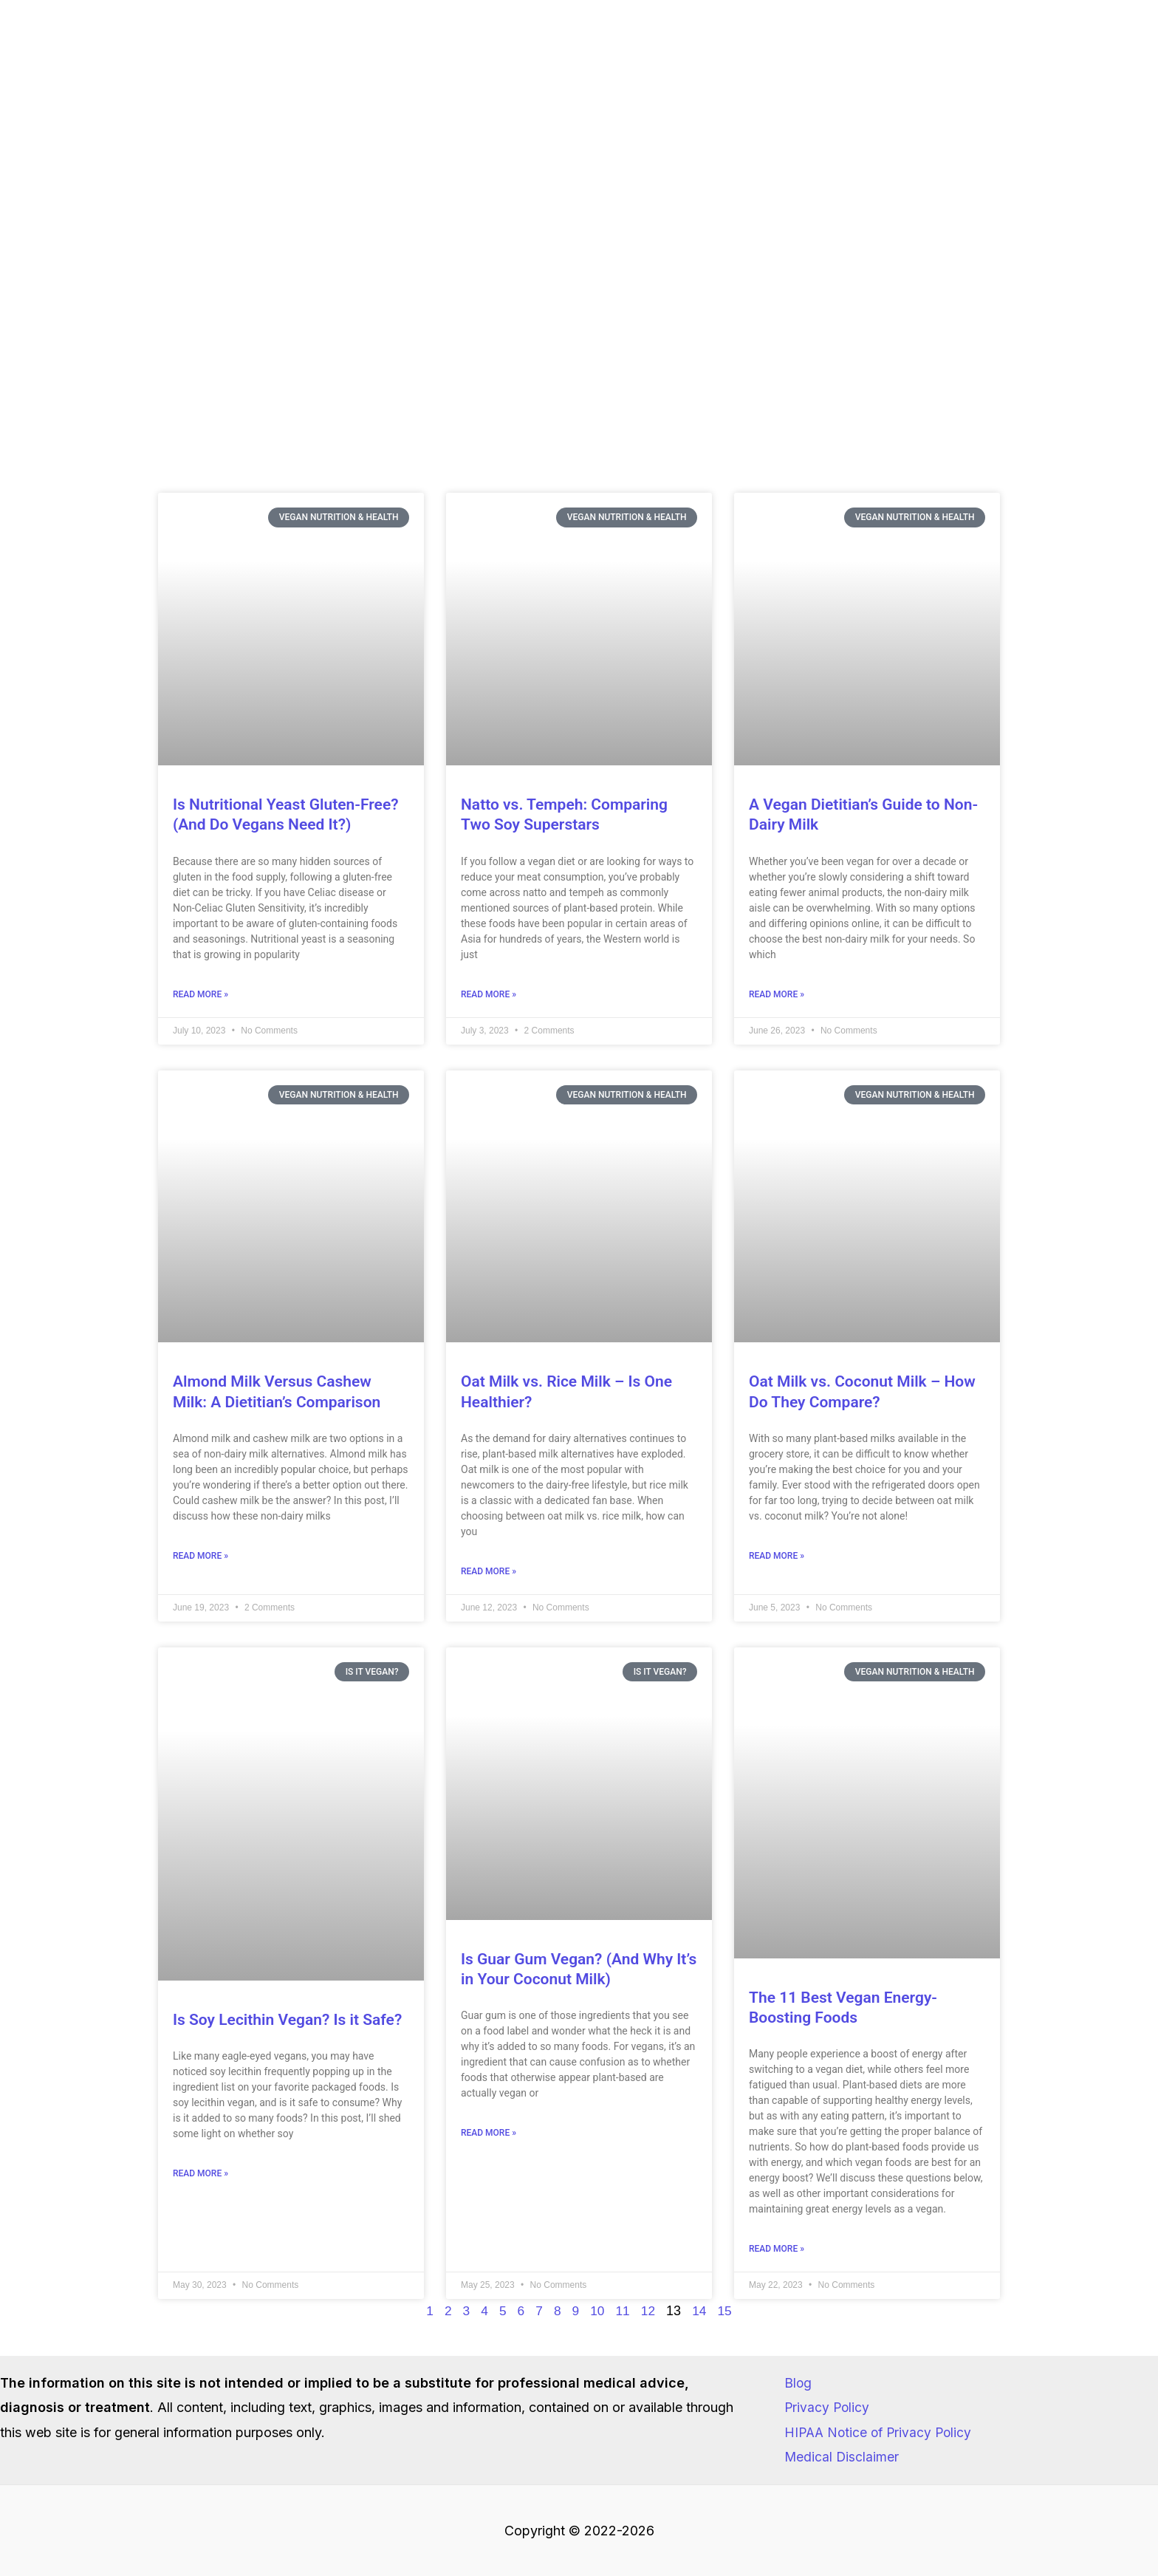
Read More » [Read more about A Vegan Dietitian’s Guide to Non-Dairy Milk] (776, 995)
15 (726, 2313)
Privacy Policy (827, 2407)
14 (700, 2313)
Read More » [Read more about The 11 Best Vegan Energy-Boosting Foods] (776, 2251)
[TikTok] (1136, 60)
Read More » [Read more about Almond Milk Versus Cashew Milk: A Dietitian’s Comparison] (200, 1557)
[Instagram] (1073, 60)
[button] (712, 59)
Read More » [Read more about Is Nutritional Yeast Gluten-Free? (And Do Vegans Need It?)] (200, 995)
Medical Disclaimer (842, 2456)
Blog (798, 2383)
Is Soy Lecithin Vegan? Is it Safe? (287, 2021)
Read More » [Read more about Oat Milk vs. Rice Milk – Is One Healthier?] (488, 1573)
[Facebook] (1104, 60)
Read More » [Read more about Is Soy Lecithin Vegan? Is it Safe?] (200, 2175)
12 (649, 2313)
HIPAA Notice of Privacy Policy (881, 2432)
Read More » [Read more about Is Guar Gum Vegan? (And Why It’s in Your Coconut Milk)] (488, 2135)
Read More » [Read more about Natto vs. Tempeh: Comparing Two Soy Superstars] (488, 995)
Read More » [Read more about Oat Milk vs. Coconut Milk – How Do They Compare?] (776, 1557)
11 (623, 2313)
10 (597, 2313)
